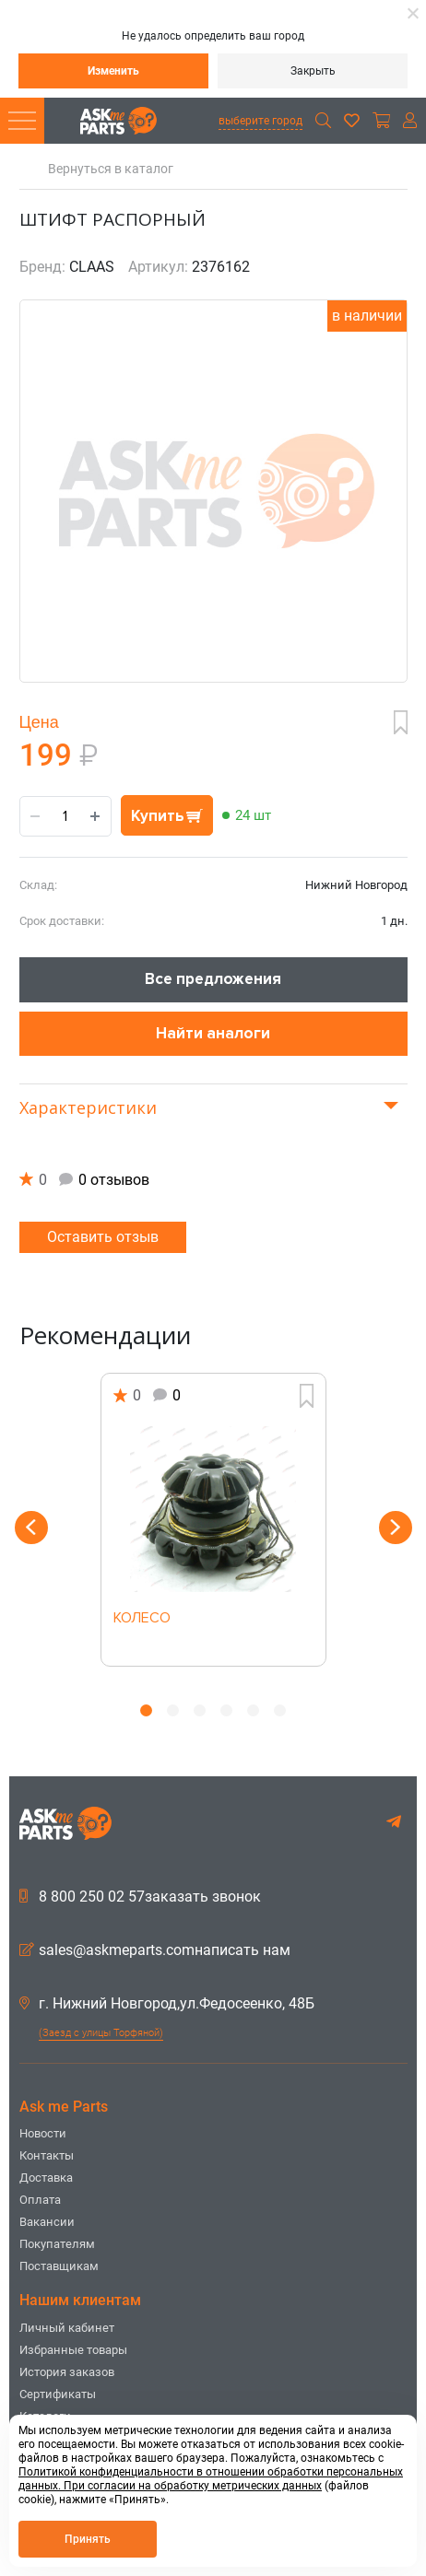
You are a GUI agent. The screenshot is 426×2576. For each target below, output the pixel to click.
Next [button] (395, 1527)
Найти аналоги (213, 1033)
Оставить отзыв (103, 1237)
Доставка (46, 2177)
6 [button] (280, 1710)
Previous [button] (31, 1527)
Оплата (40, 2200)
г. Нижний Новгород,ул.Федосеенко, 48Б (166, 2003)
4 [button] (226, 1710)
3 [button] (200, 1710)
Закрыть (313, 70)
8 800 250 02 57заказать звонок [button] (140, 1897)
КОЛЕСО (142, 1618)
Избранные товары (73, 2350)
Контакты (46, 2155)
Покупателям (57, 2244)
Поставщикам (59, 2266)
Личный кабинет (66, 2328)
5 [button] (253, 1710)
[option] (213, 1520)
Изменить (113, 70)
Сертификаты (57, 2394)
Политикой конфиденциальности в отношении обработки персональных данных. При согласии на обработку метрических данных (210, 2478)
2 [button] (173, 1710)
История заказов (66, 2372)
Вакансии (47, 2222)
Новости (42, 2133)
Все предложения (213, 979)
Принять (88, 2539)
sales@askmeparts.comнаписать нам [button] (154, 1950)
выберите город (260, 120)
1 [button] (146, 1710)
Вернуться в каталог (110, 169)
